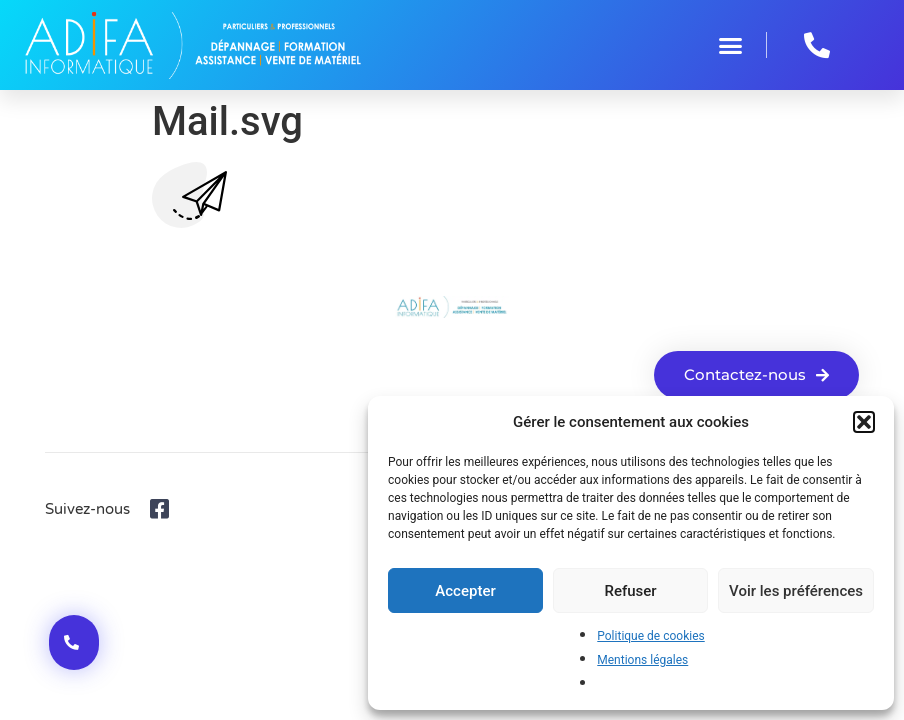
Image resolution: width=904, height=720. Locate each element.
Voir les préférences (796, 591)
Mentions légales (642, 660)
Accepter (465, 591)
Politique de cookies (650, 636)
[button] (864, 422)
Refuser (630, 591)
